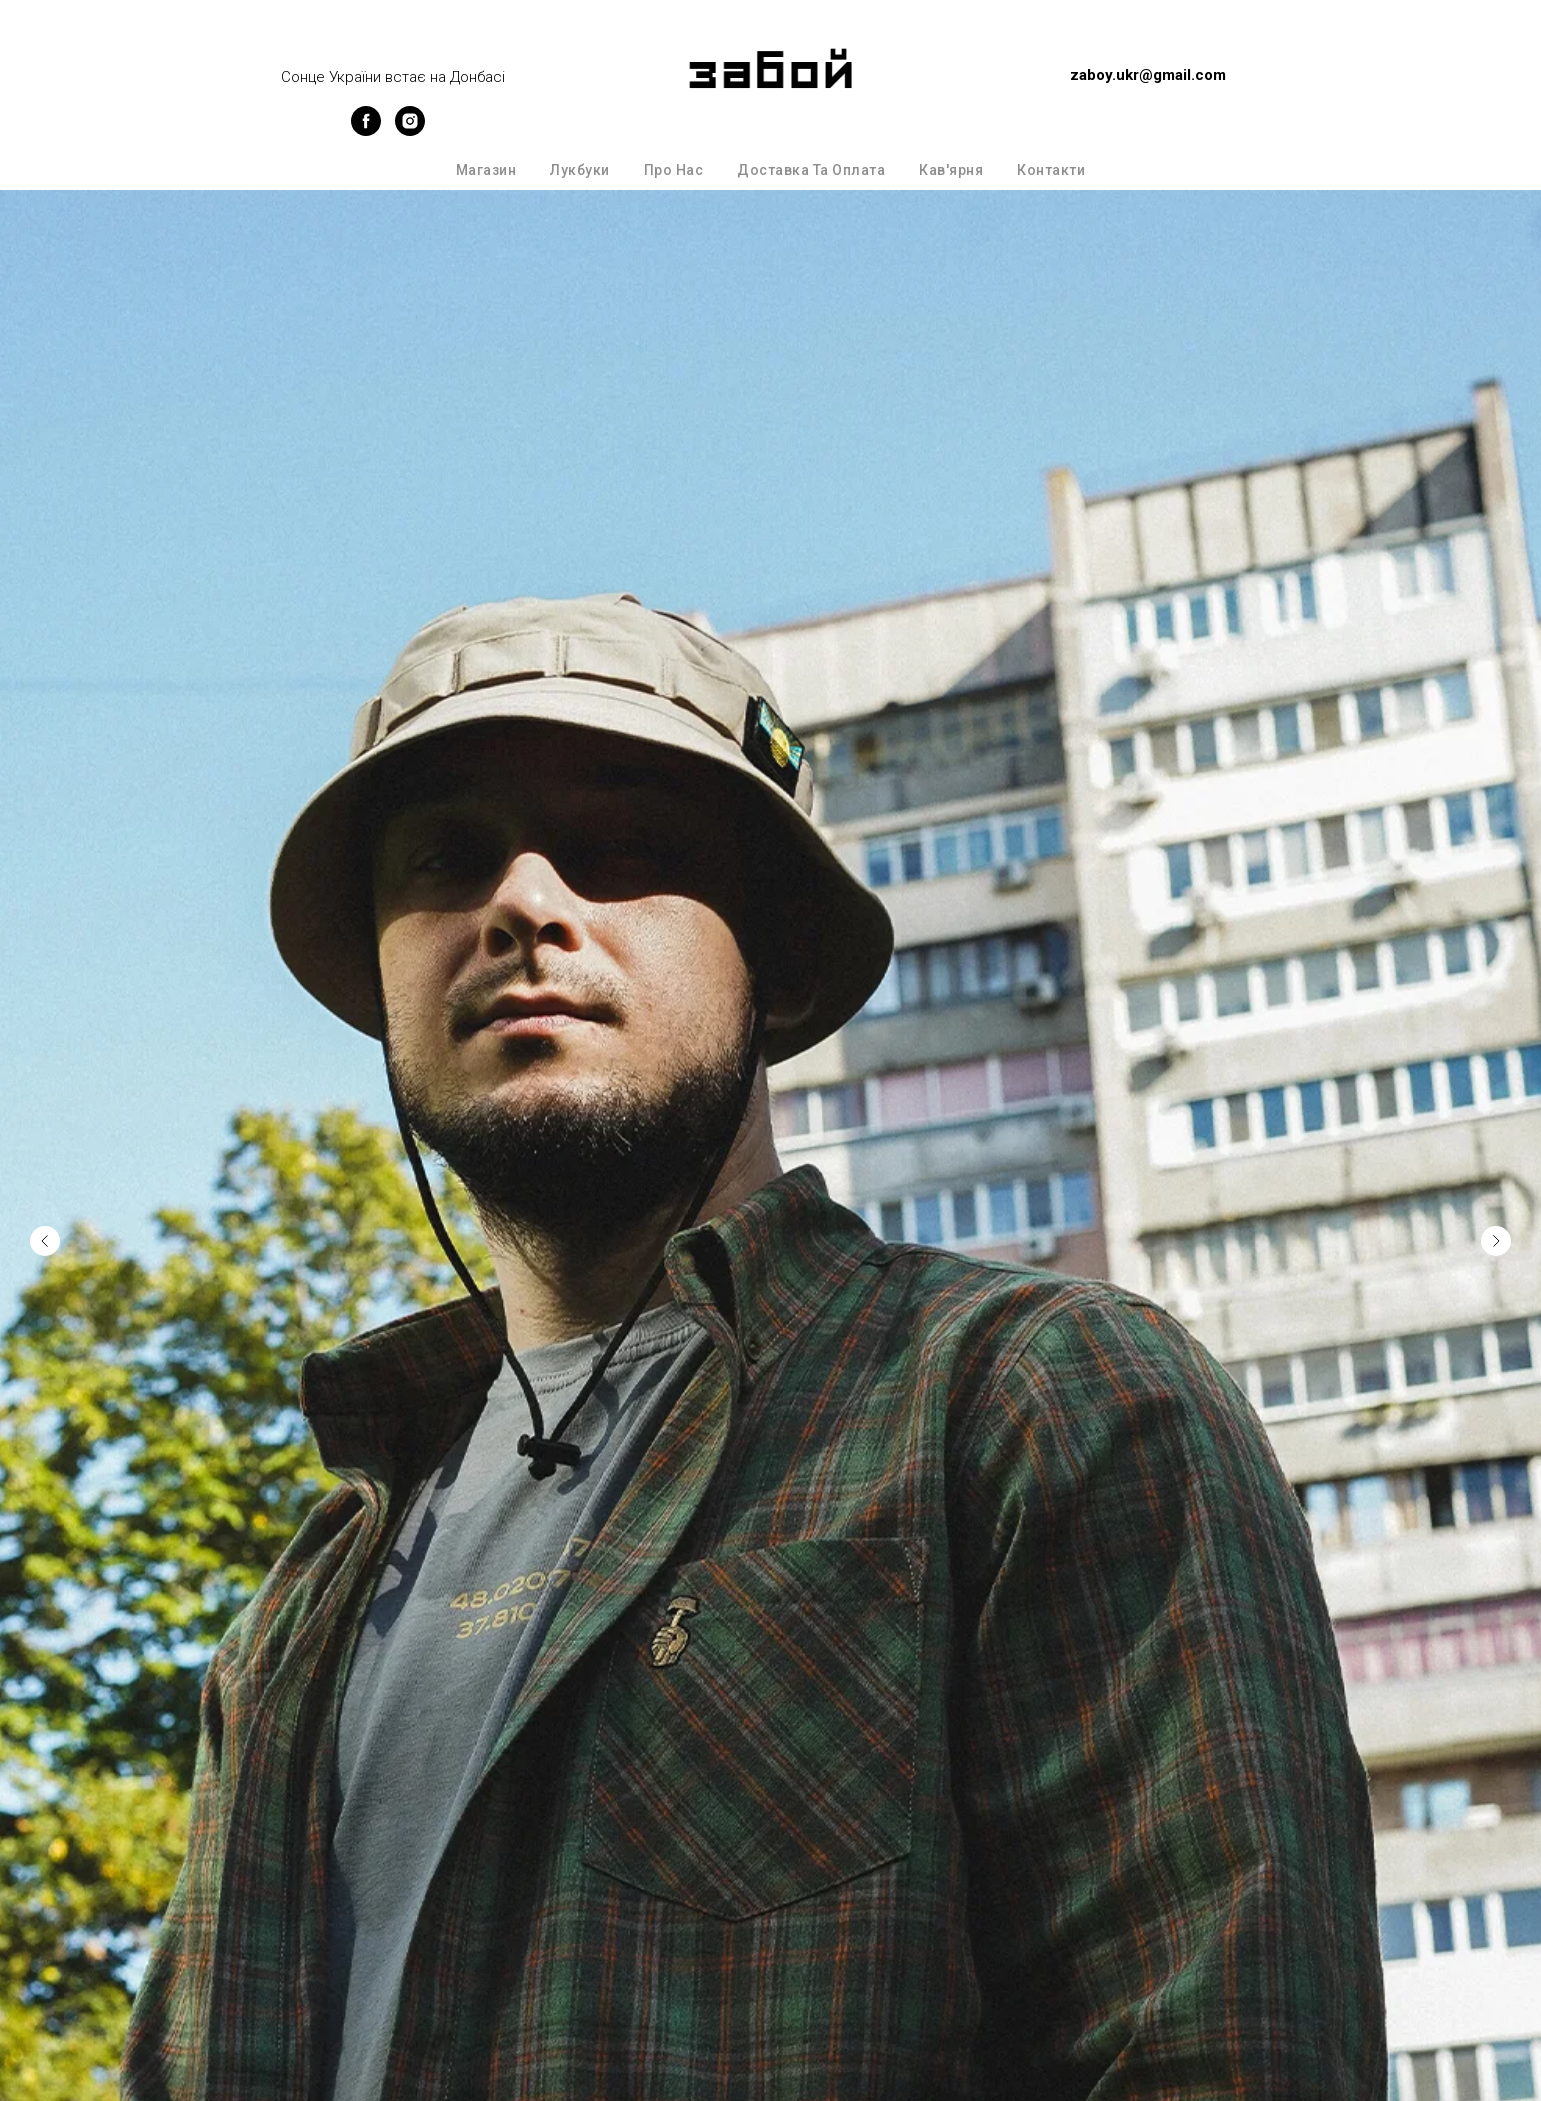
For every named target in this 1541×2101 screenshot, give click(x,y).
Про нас (674, 170)
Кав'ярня (951, 170)
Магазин (486, 170)
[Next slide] (1496, 1202)
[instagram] (410, 130)
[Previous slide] (45, 1202)
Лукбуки (580, 170)
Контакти (1051, 170)
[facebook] (366, 130)
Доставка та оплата (811, 170)
